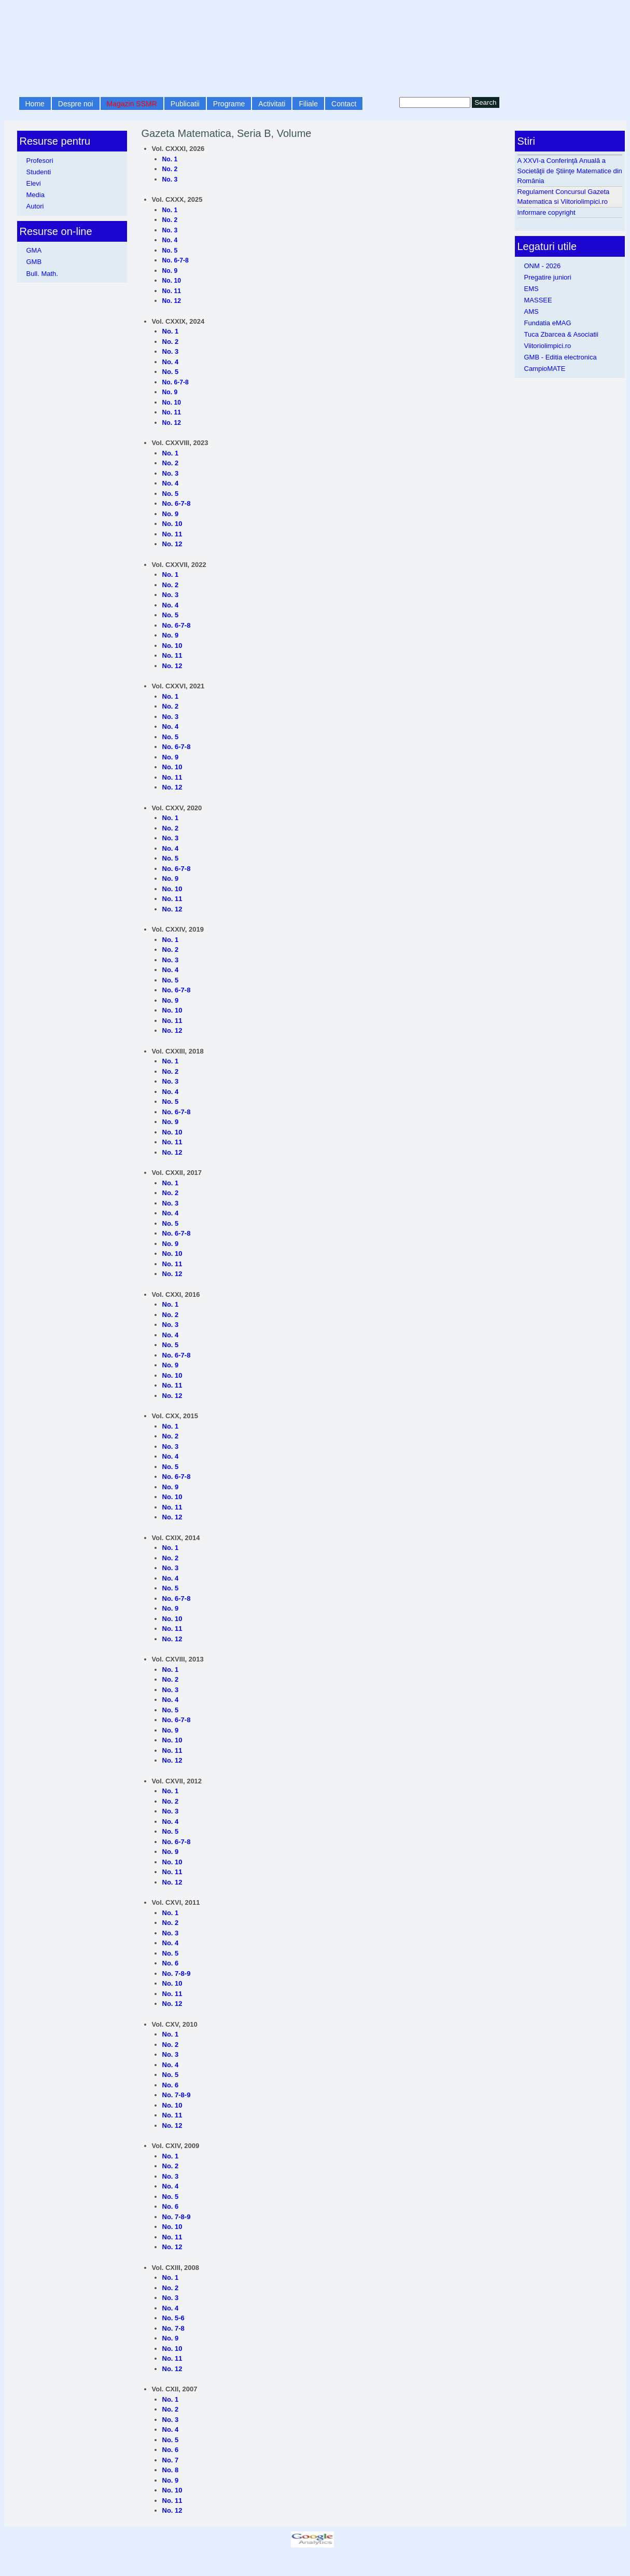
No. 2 (170, 169)
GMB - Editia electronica (560, 357)
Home (35, 104)
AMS (531, 311)
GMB (34, 262)
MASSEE (538, 300)
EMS (531, 289)
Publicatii (185, 104)
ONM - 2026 (542, 266)
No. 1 (170, 159)
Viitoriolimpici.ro (547, 346)
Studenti (38, 172)
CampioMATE (545, 368)
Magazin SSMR (132, 104)
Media (35, 195)
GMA (34, 250)
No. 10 (171, 280)
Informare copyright (546, 212)
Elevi (33, 183)
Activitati (271, 104)
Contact (343, 104)
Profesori (39, 160)
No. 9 (170, 270)
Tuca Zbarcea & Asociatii (561, 334)
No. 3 (170, 179)
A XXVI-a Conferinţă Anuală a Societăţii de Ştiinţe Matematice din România (569, 171)
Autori (35, 206)
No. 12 (171, 300)
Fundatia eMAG (547, 323)
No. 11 (171, 291)
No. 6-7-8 (175, 260)
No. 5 (170, 250)
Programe (229, 104)
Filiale (308, 104)
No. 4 (170, 240)
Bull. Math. (42, 274)
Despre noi (75, 104)
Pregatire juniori (547, 277)
